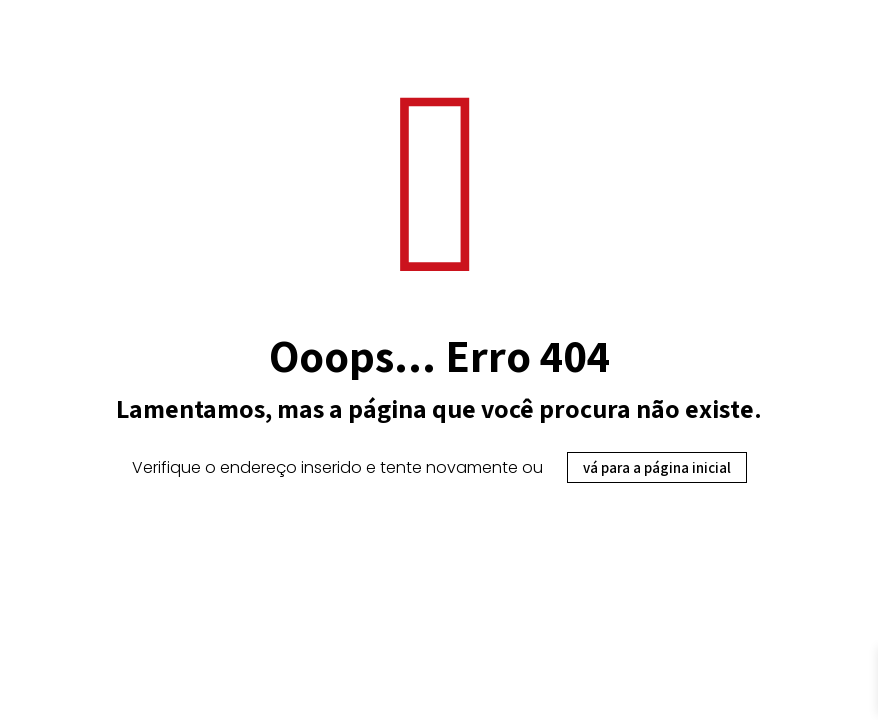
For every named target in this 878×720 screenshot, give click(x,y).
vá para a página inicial (657, 467)
